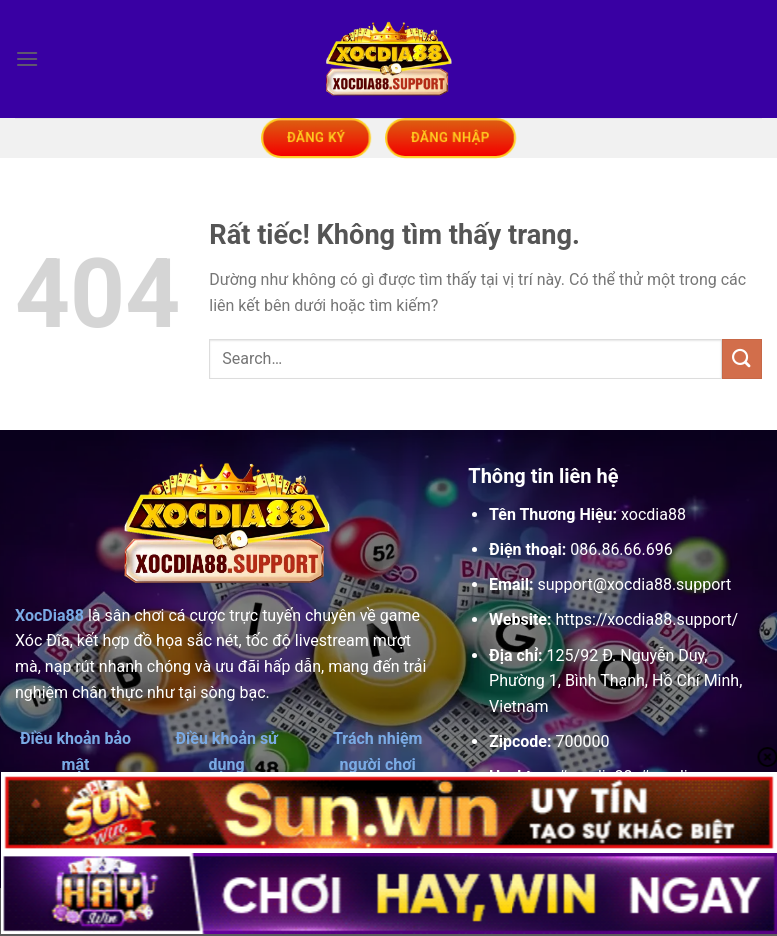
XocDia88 (49, 615)
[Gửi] (742, 358)
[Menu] (27, 58)
